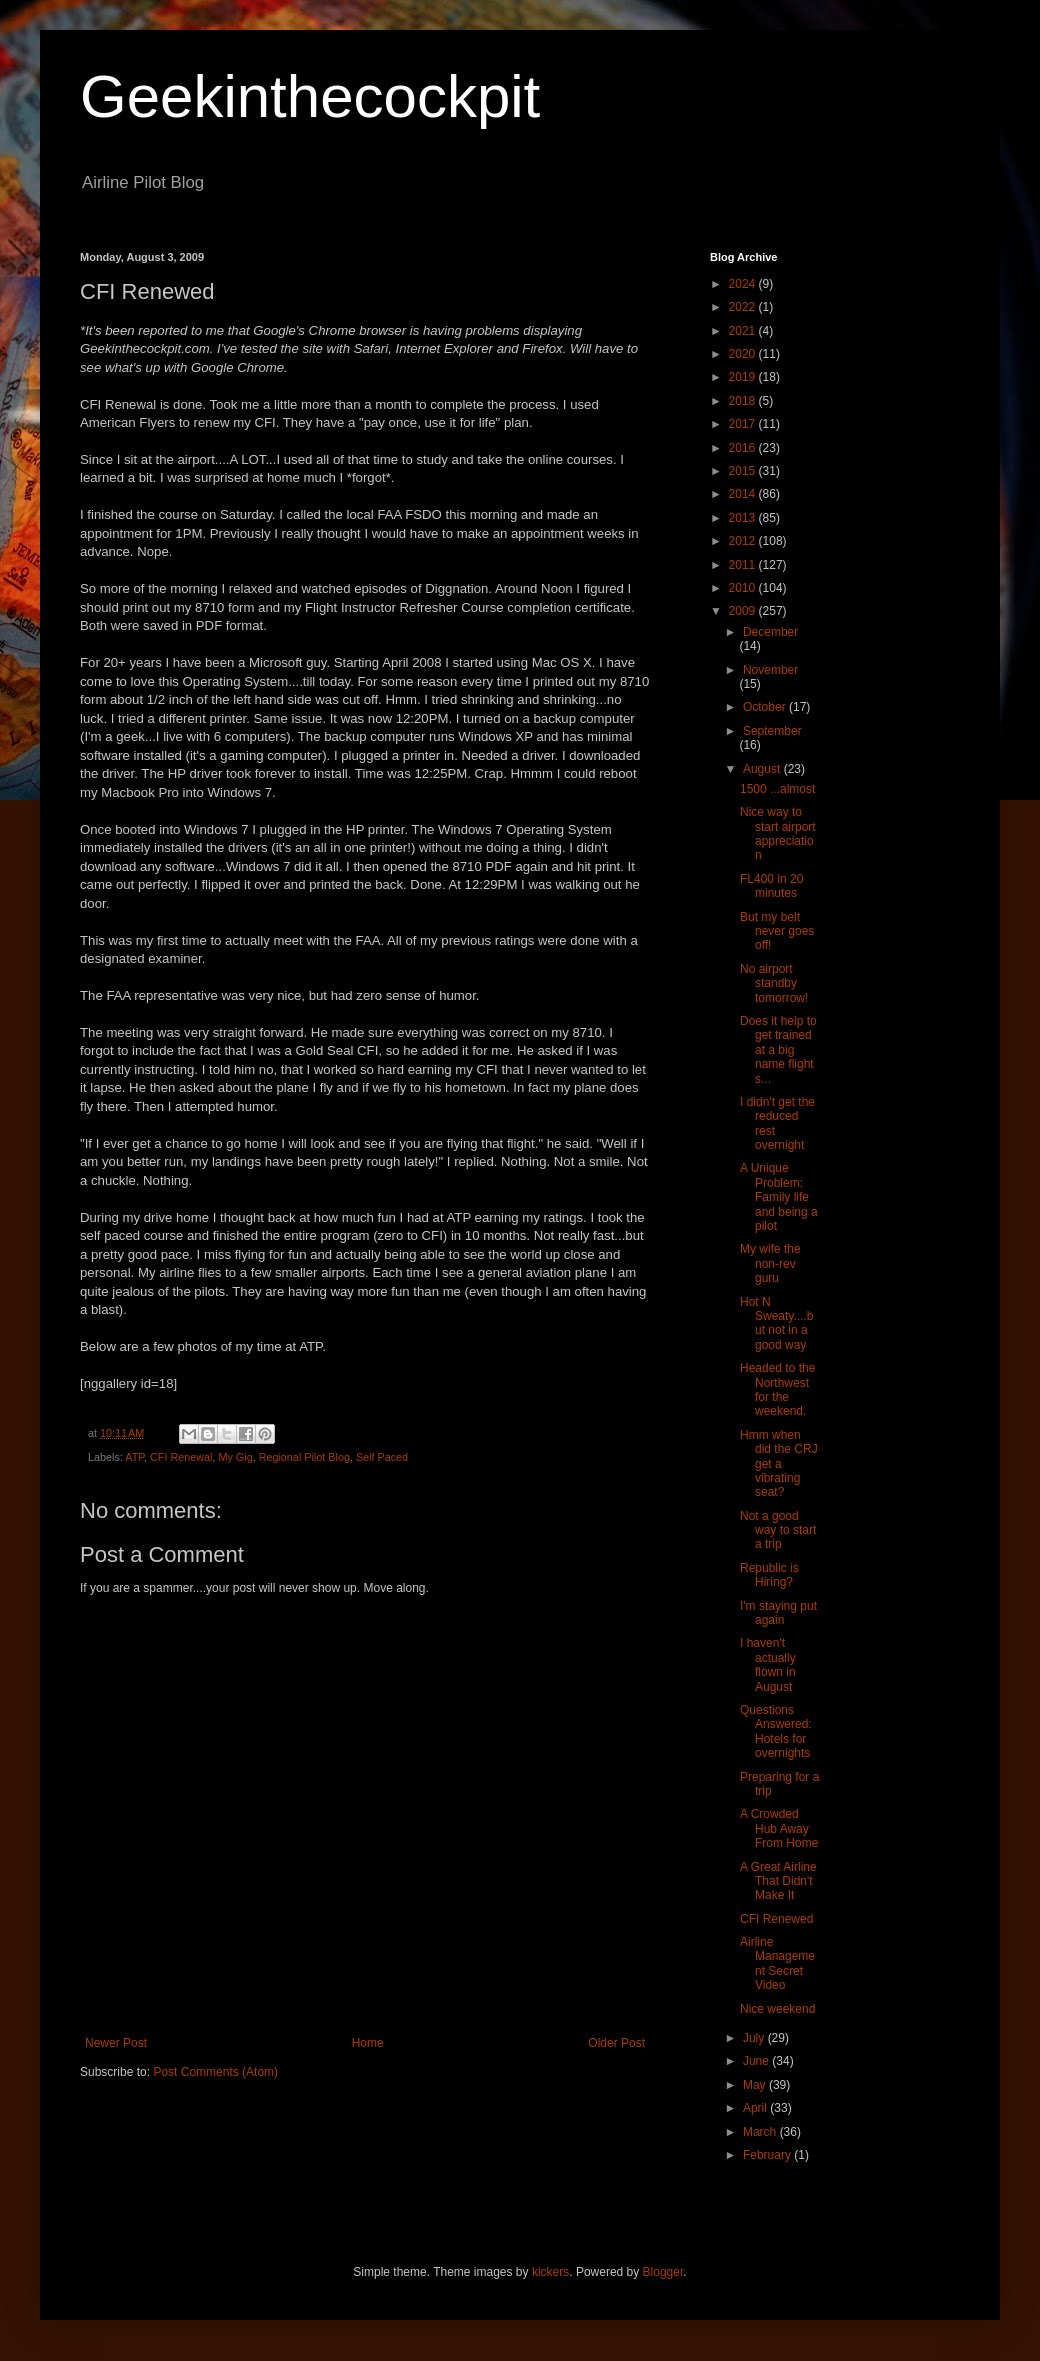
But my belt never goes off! (777, 931)
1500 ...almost (777, 789)
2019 (744, 377)
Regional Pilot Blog (304, 1457)
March (761, 2132)
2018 (744, 401)
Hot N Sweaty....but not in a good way (776, 1323)
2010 (744, 588)
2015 (744, 471)
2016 (744, 448)
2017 (744, 424)
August (763, 769)
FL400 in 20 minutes (771, 886)
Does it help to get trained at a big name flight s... (778, 1050)
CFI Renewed (776, 1919)
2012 (744, 541)
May (756, 2085)
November (770, 670)
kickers (550, 2272)
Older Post (616, 2043)
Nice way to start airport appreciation (778, 833)
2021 (744, 331)
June (757, 2061)
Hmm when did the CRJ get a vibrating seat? (779, 1464)
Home (368, 2043)
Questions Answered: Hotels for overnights (776, 1731)
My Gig (235, 1457)
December (770, 632)
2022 (744, 307)
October (766, 707)
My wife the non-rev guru (770, 1263)
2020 (744, 354)
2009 (744, 611)
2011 (744, 565)
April (756, 2108)
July (755, 2038)
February (768, 2155)
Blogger (663, 2272)
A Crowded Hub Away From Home (779, 1828)
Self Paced (382, 1457)
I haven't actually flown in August (768, 1664)
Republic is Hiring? (769, 1575)
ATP (134, 1457)
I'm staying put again (778, 1613)
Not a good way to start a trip (778, 1530)
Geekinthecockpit (310, 96)
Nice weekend (777, 2009)
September (772, 731)
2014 (744, 494)
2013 (744, 518)
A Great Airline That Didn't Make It (778, 1881)
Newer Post (116, 2043)
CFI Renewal (181, 1457)
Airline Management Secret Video (777, 1963)
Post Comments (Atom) (215, 2072)
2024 (744, 284)
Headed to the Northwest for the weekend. (777, 1389)
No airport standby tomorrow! (774, 983)
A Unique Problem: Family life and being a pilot (779, 1197)
